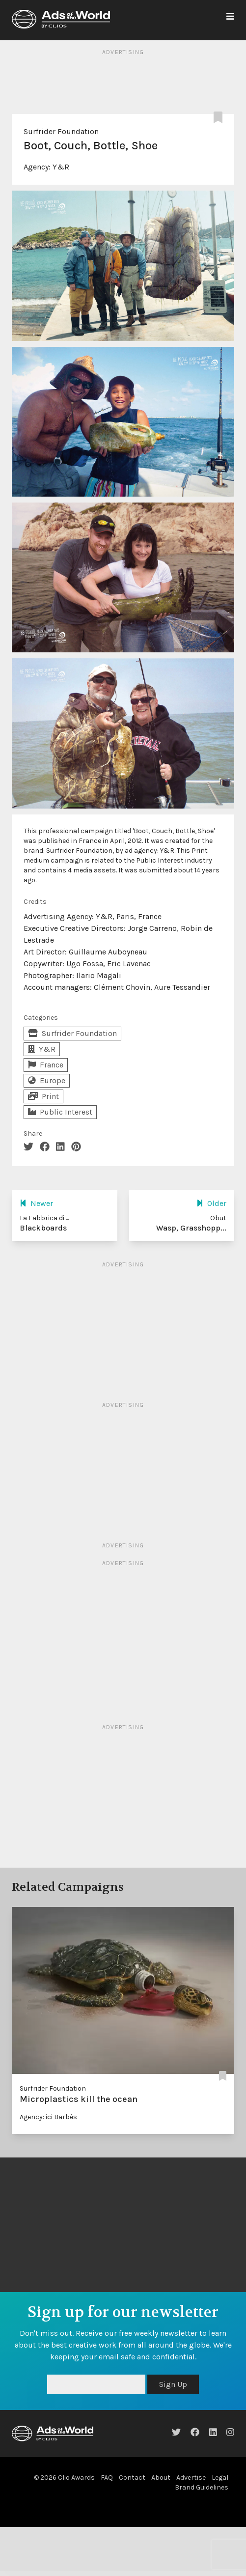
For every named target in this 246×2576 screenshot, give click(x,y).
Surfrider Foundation (61, 131)
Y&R (61, 166)
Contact (132, 2477)
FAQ (107, 2477)
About (160, 2477)
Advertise (191, 2477)
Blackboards (43, 1227)
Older (211, 1203)
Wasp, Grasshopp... (191, 1227)
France (45, 1064)
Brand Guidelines (201, 2487)
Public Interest (60, 1112)
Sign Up (173, 2384)
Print (43, 1096)
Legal (220, 2477)
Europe (46, 1080)
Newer (36, 1203)
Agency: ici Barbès (48, 2117)
